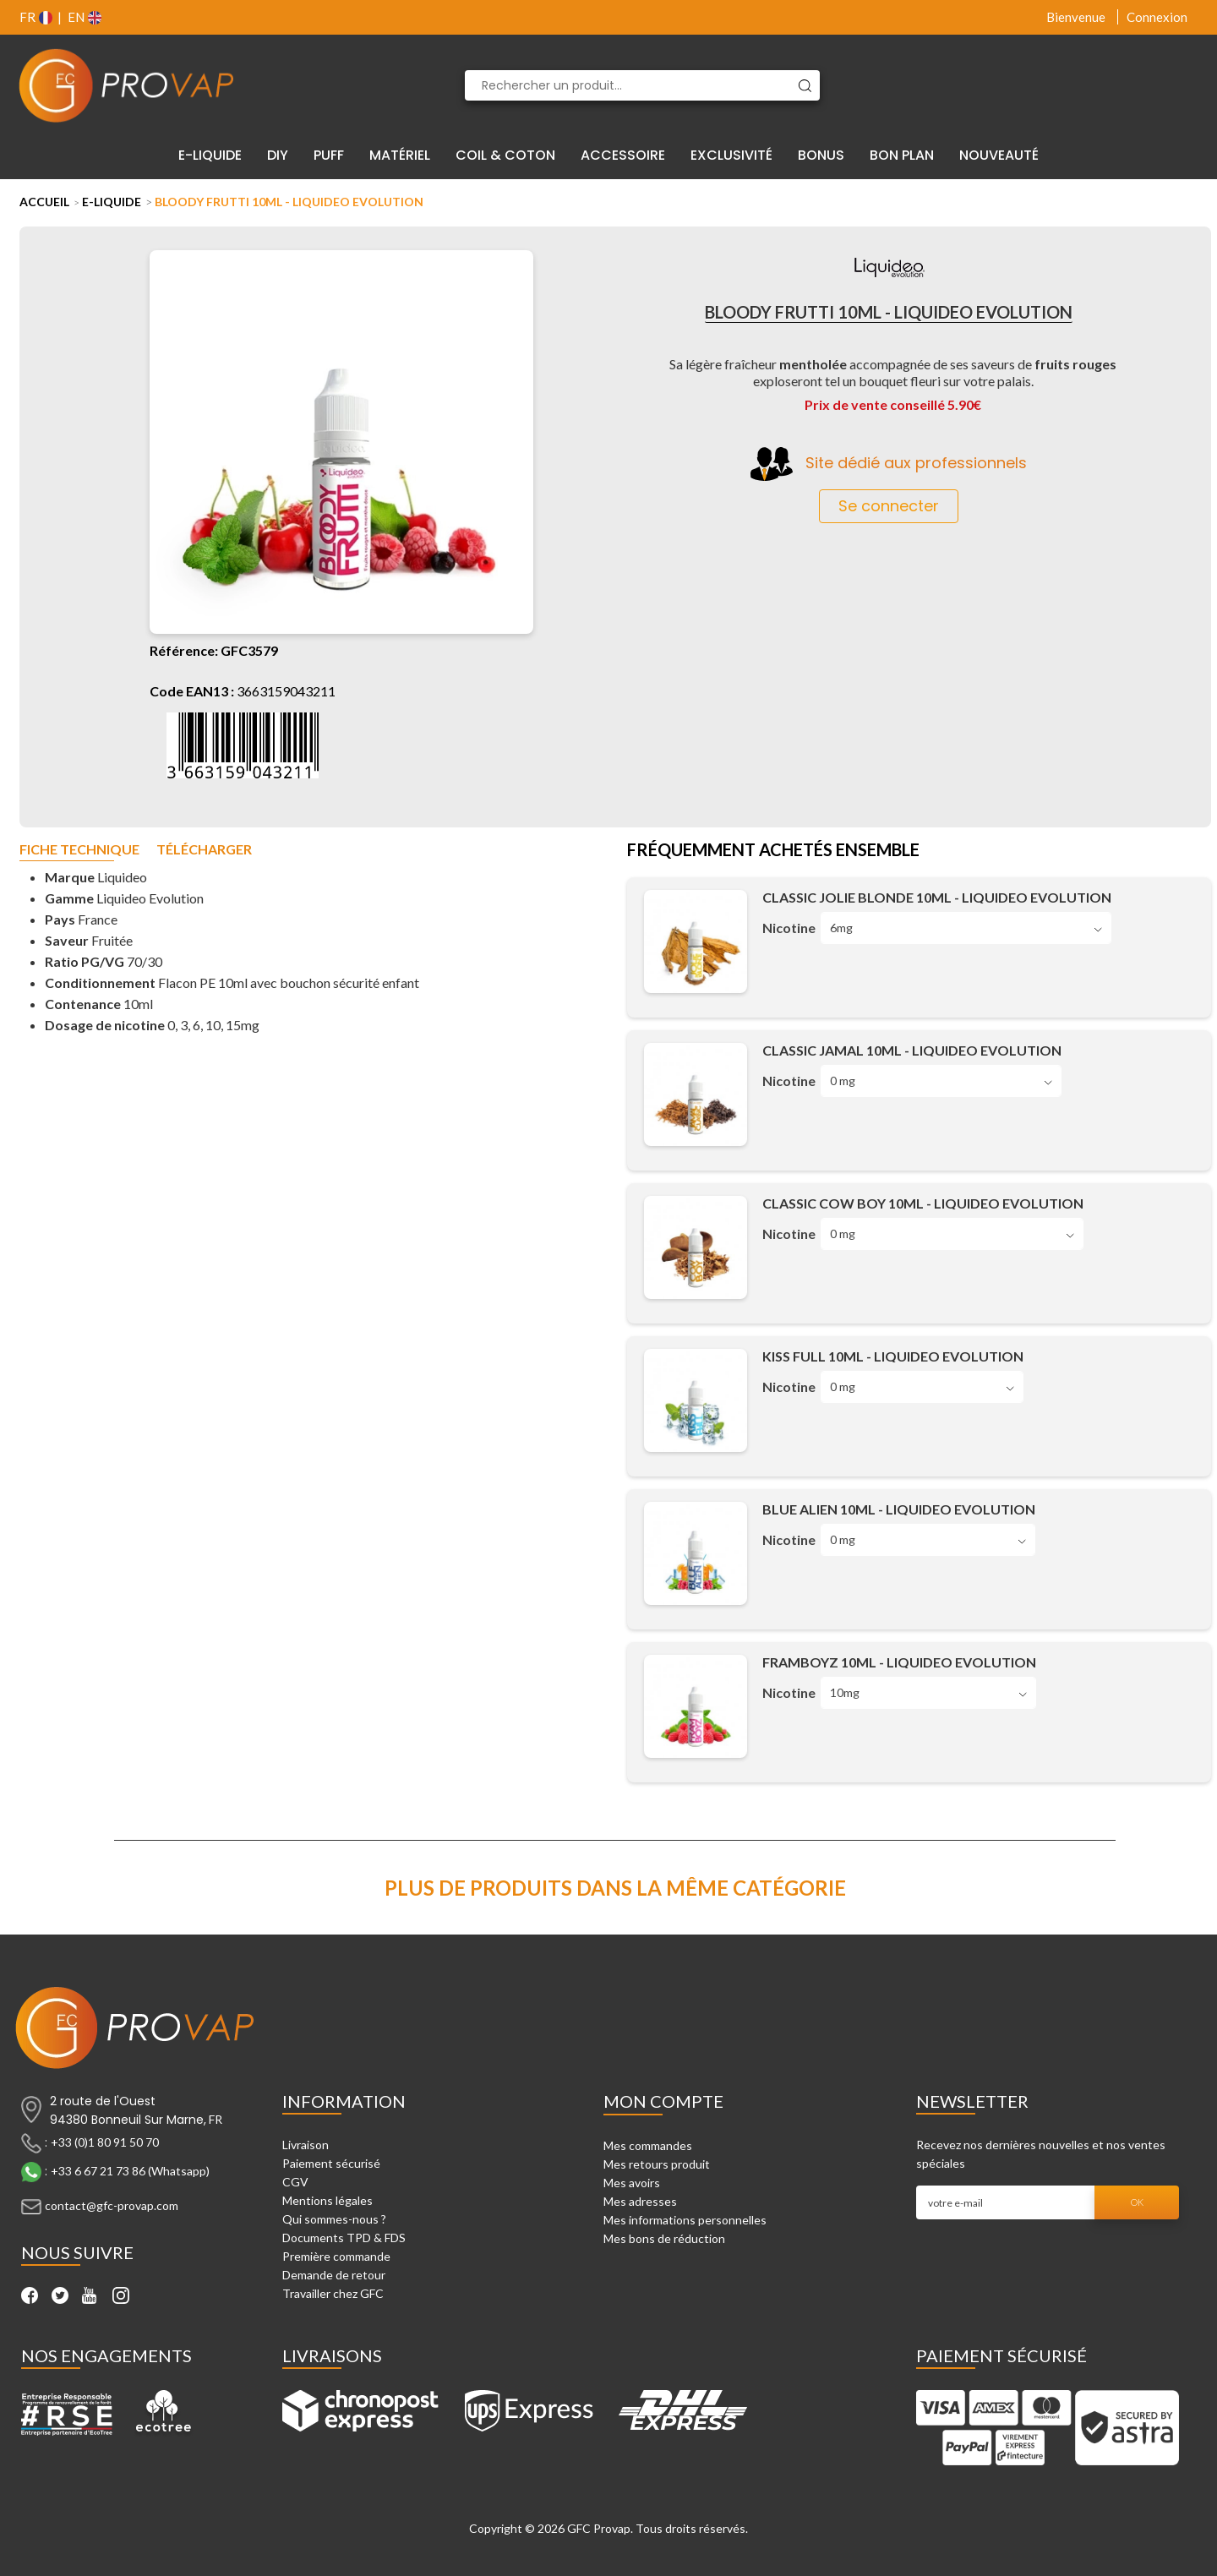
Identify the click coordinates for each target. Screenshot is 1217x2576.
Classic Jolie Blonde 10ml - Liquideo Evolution (936, 897)
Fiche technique (79, 850)
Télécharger (204, 850)
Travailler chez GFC (333, 2293)
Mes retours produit (656, 2164)
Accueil (44, 201)
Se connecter (888, 505)
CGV (295, 2182)
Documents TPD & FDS (344, 2237)
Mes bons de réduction (664, 2238)
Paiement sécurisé (331, 2163)
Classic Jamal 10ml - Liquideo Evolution (911, 1050)
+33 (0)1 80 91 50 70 (105, 2142)
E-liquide (111, 201)
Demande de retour (333, 2275)
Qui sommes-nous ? (334, 2219)
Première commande (336, 2256)
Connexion (1157, 17)
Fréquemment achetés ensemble (773, 851)
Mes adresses (640, 2201)
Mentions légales (327, 2200)
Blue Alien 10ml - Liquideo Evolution (898, 1509)
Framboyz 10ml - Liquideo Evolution (899, 1662)
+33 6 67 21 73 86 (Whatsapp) (130, 2171)
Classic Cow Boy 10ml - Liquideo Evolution (922, 1203)
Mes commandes (647, 2145)
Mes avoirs (631, 2182)
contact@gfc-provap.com (111, 2205)
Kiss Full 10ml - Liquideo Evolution (892, 1356)
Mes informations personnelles (685, 2220)
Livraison (305, 2144)
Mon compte (663, 2101)
